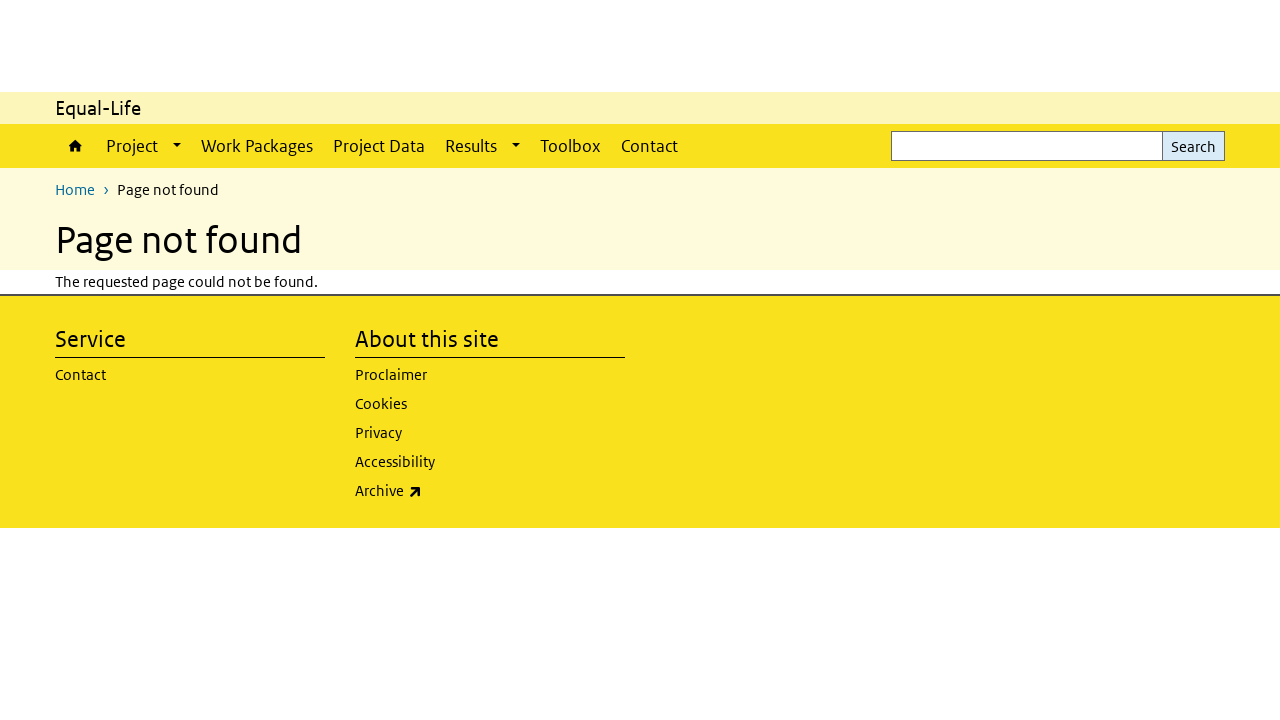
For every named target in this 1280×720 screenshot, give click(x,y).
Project (132, 146)
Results (471, 146)
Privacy (378, 432)
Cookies (381, 403)
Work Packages (257, 146)
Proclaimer (391, 374)
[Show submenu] (177, 146)
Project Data (379, 146)
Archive (490, 491)
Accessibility (395, 461)
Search (1193, 146)
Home (75, 146)
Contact (649, 146)
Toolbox (570, 146)
